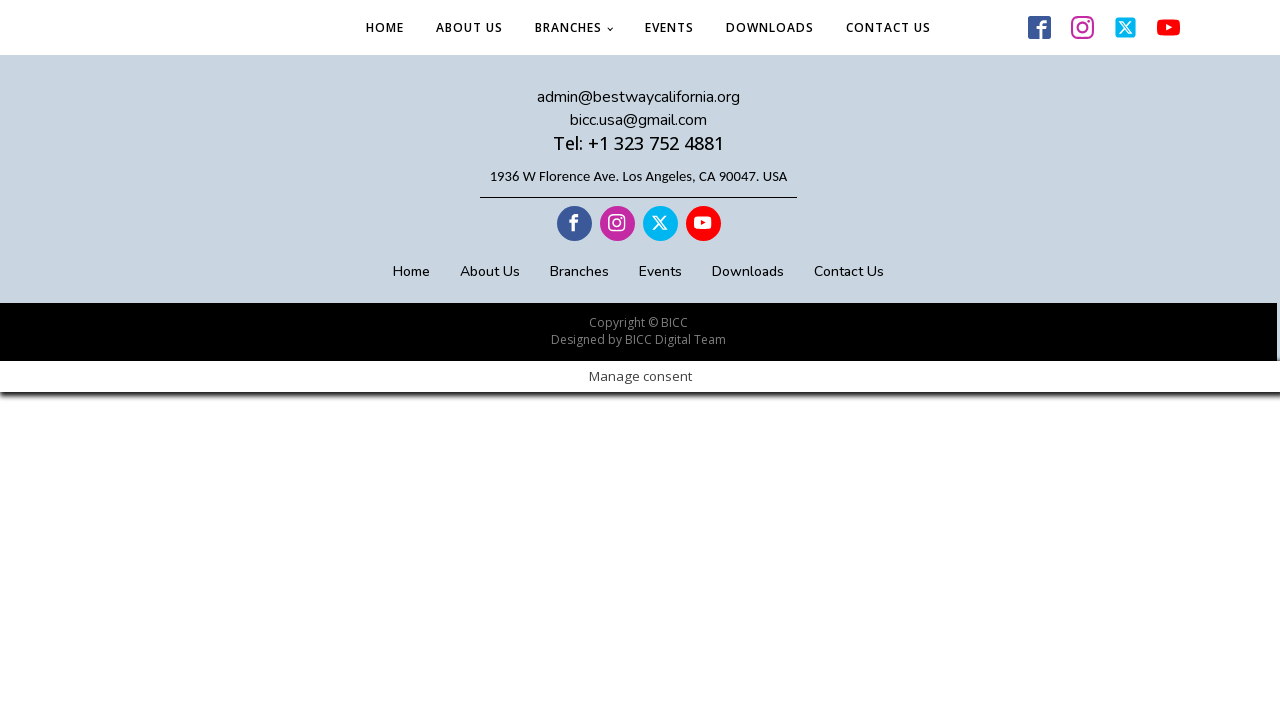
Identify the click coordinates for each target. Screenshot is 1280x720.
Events (669, 27)
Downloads (770, 27)
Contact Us (888, 27)
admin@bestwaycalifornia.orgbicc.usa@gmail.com (638, 108)
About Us (469, 27)
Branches (568, 27)
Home (385, 27)
